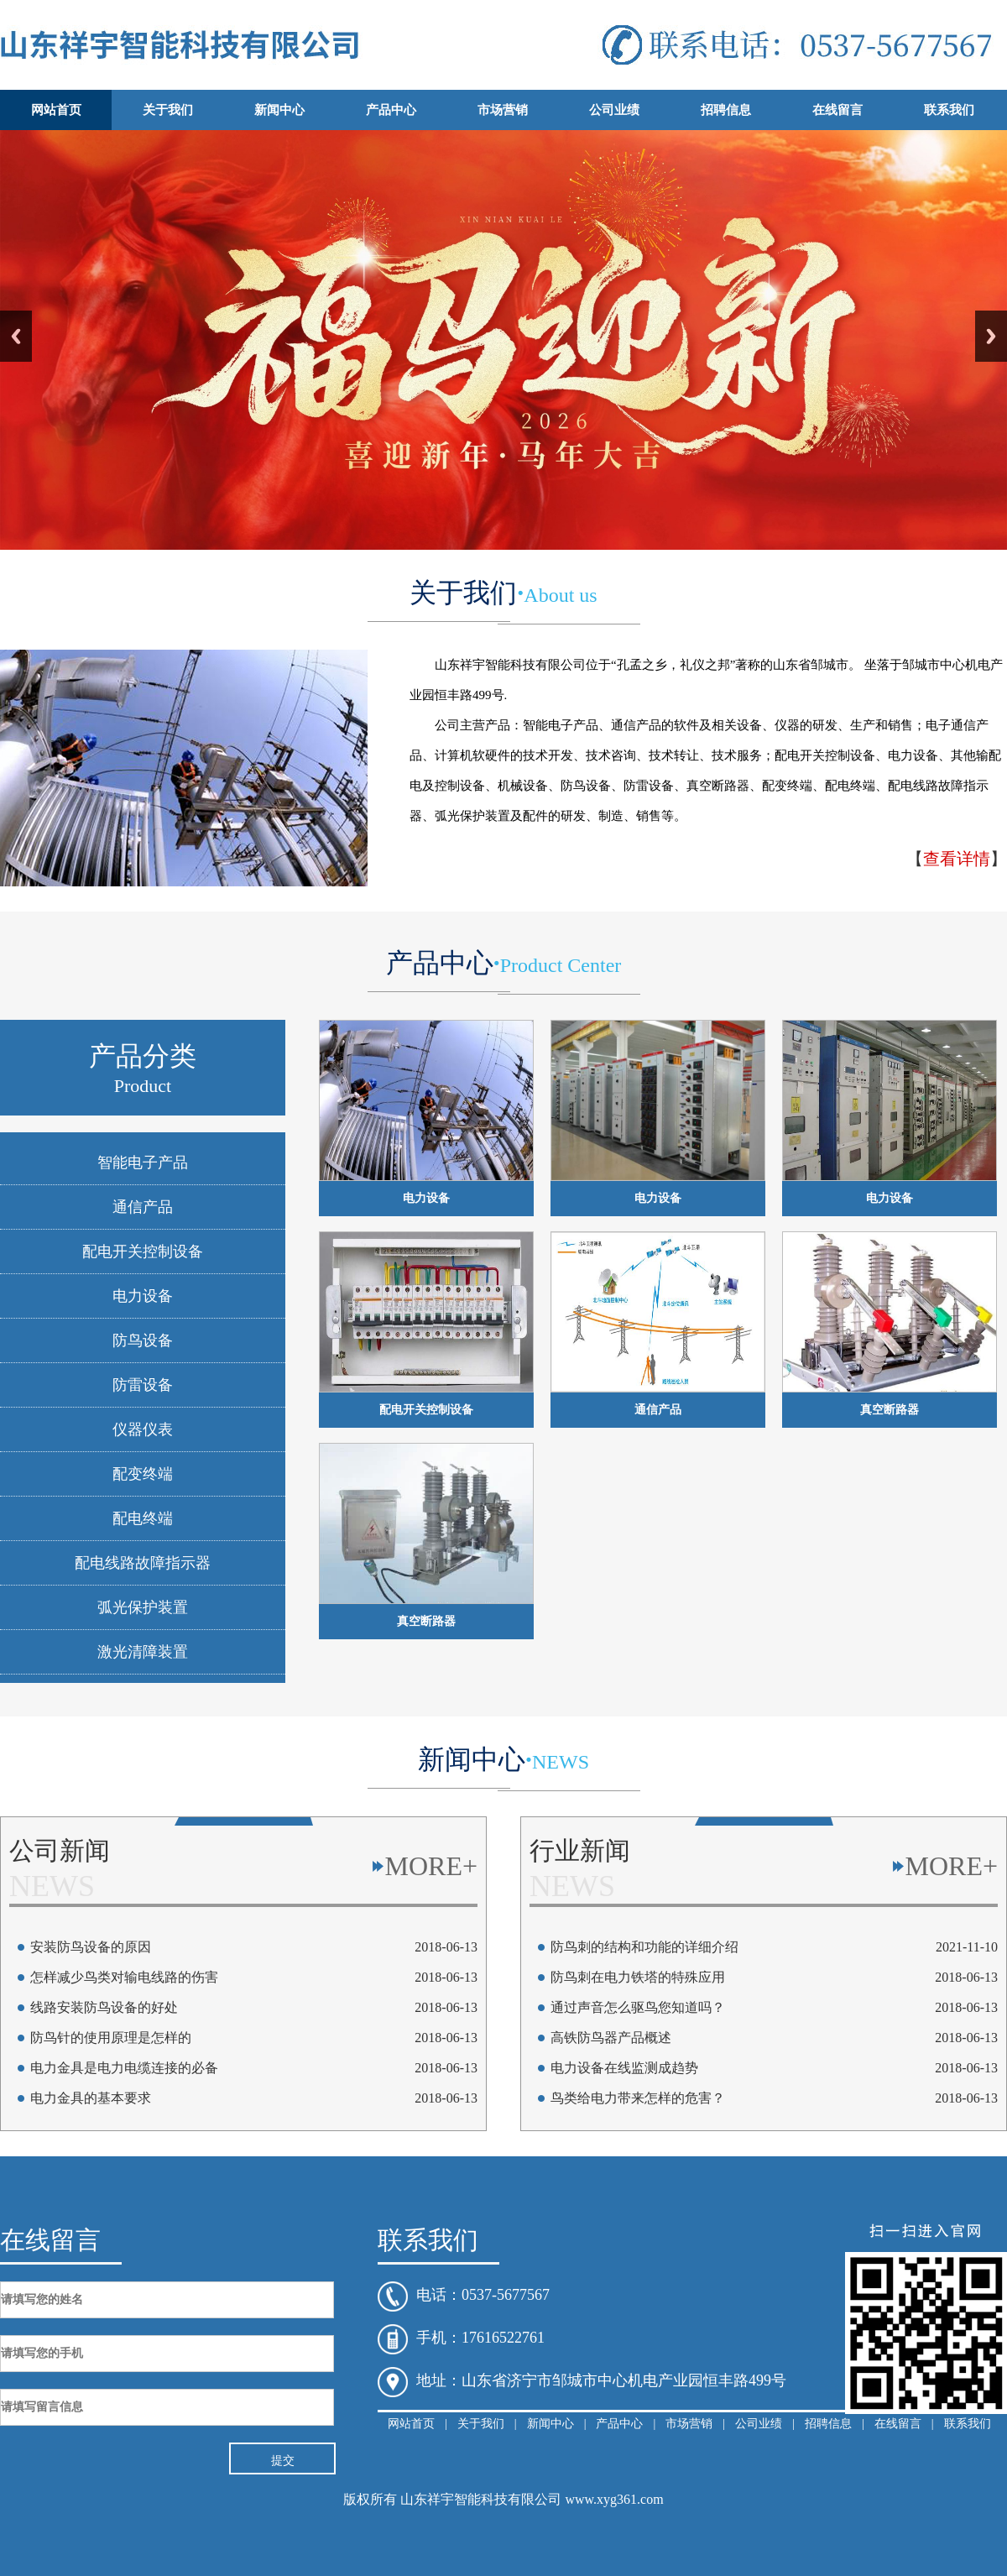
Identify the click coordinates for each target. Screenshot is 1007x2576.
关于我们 (168, 110)
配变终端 (142, 1474)
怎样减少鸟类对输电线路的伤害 (124, 1977)
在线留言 (837, 110)
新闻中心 (279, 110)
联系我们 (949, 110)
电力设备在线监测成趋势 (624, 2068)
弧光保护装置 (142, 1607)
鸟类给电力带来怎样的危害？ (637, 2098)
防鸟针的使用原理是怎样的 (110, 2037)
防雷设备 (142, 1385)
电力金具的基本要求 (90, 2098)
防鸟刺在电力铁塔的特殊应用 (637, 1977)
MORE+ (431, 1866)
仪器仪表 (142, 1429)
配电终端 (142, 1518)
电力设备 (142, 1296)
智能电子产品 (142, 1162)
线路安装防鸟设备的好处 (104, 2007)
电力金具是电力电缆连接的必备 (124, 2068)
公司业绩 (614, 110)
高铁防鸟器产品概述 (610, 2037)
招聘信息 (726, 110)
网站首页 (56, 110)
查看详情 (956, 858)
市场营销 (502, 110)
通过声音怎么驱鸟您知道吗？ (637, 2007)
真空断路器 (889, 1409)
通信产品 (142, 1207)
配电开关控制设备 (142, 1251)
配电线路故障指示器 (143, 1562)
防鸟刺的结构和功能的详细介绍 (644, 1947)
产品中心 (391, 110)
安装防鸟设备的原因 (90, 1947)
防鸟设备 (142, 1340)
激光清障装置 (142, 1651)
